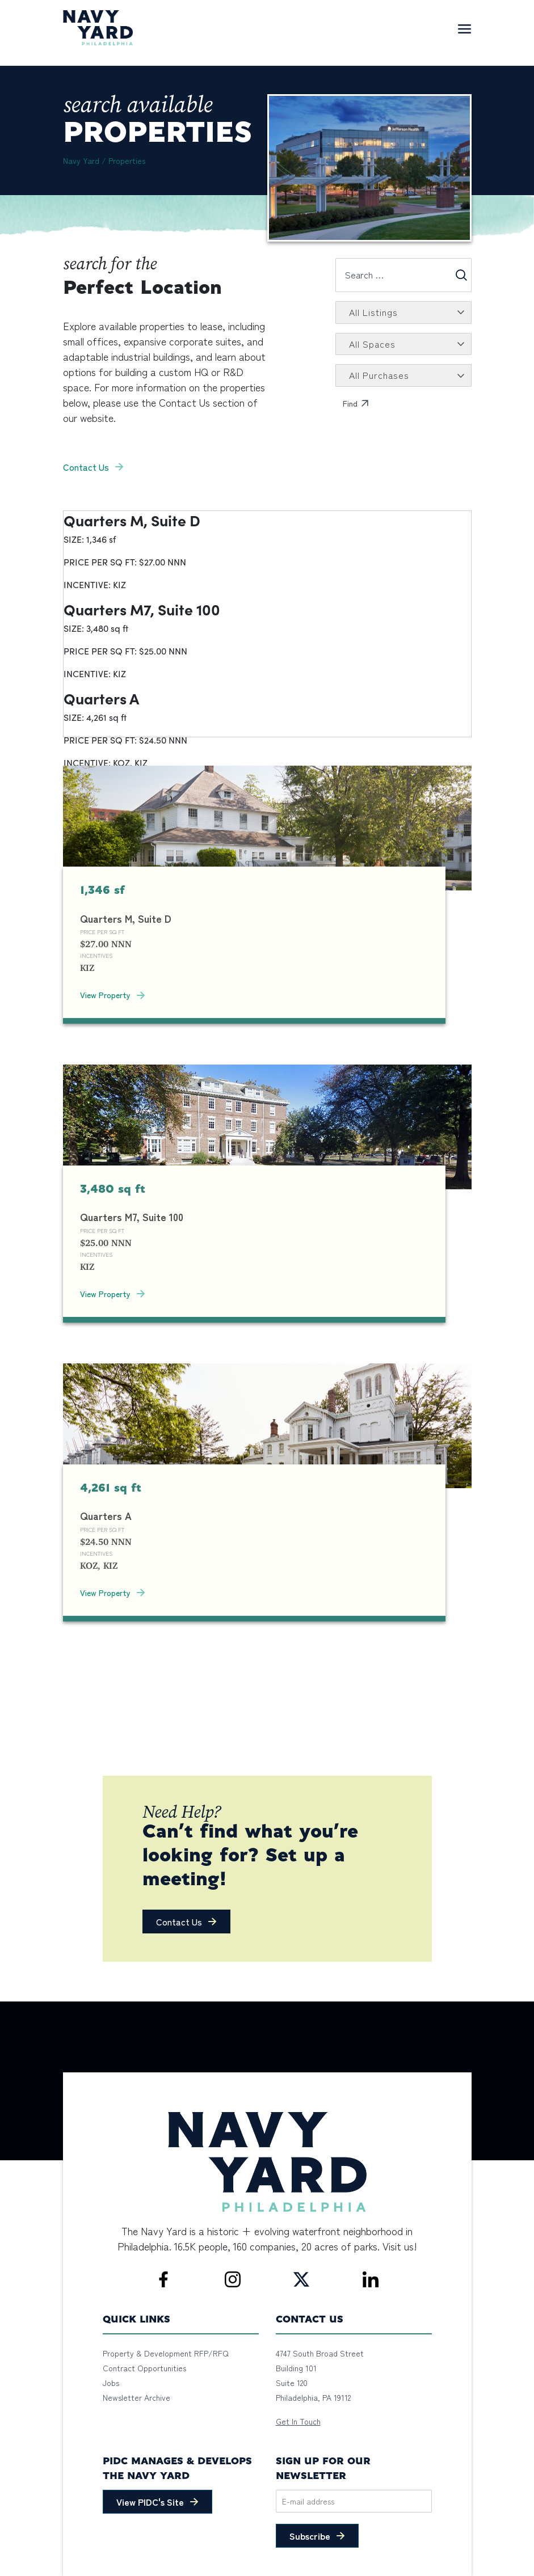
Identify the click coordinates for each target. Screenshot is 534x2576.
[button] (186, 1921)
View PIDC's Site (150, 2502)
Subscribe (309, 2536)
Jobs (111, 2382)
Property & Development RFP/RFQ (166, 2353)
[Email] (354, 2501)
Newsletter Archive (136, 2397)
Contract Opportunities (144, 2368)
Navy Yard (81, 160)
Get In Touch (298, 2421)
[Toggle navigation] (464, 27)
